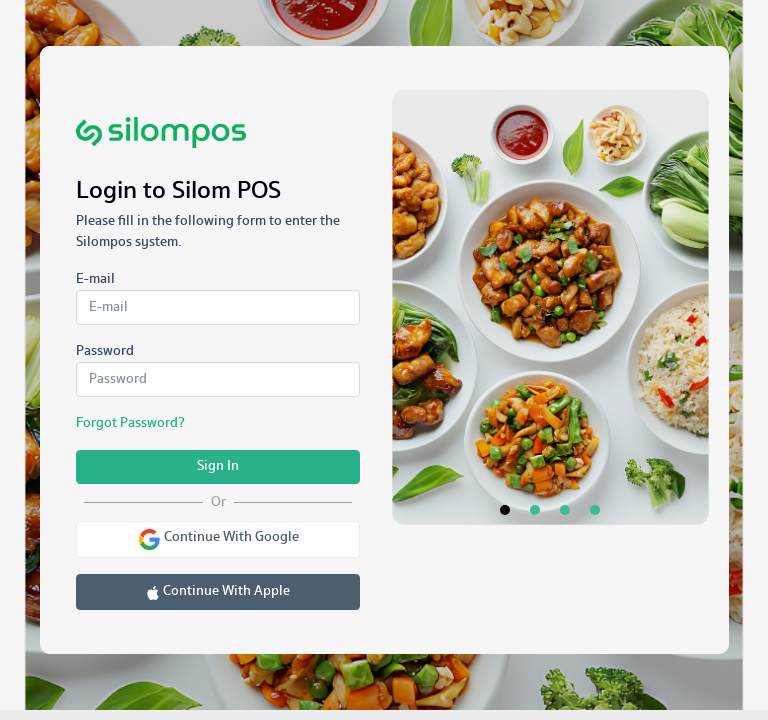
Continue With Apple (218, 591)
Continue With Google (218, 538)
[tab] (505, 75)
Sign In (218, 466)
